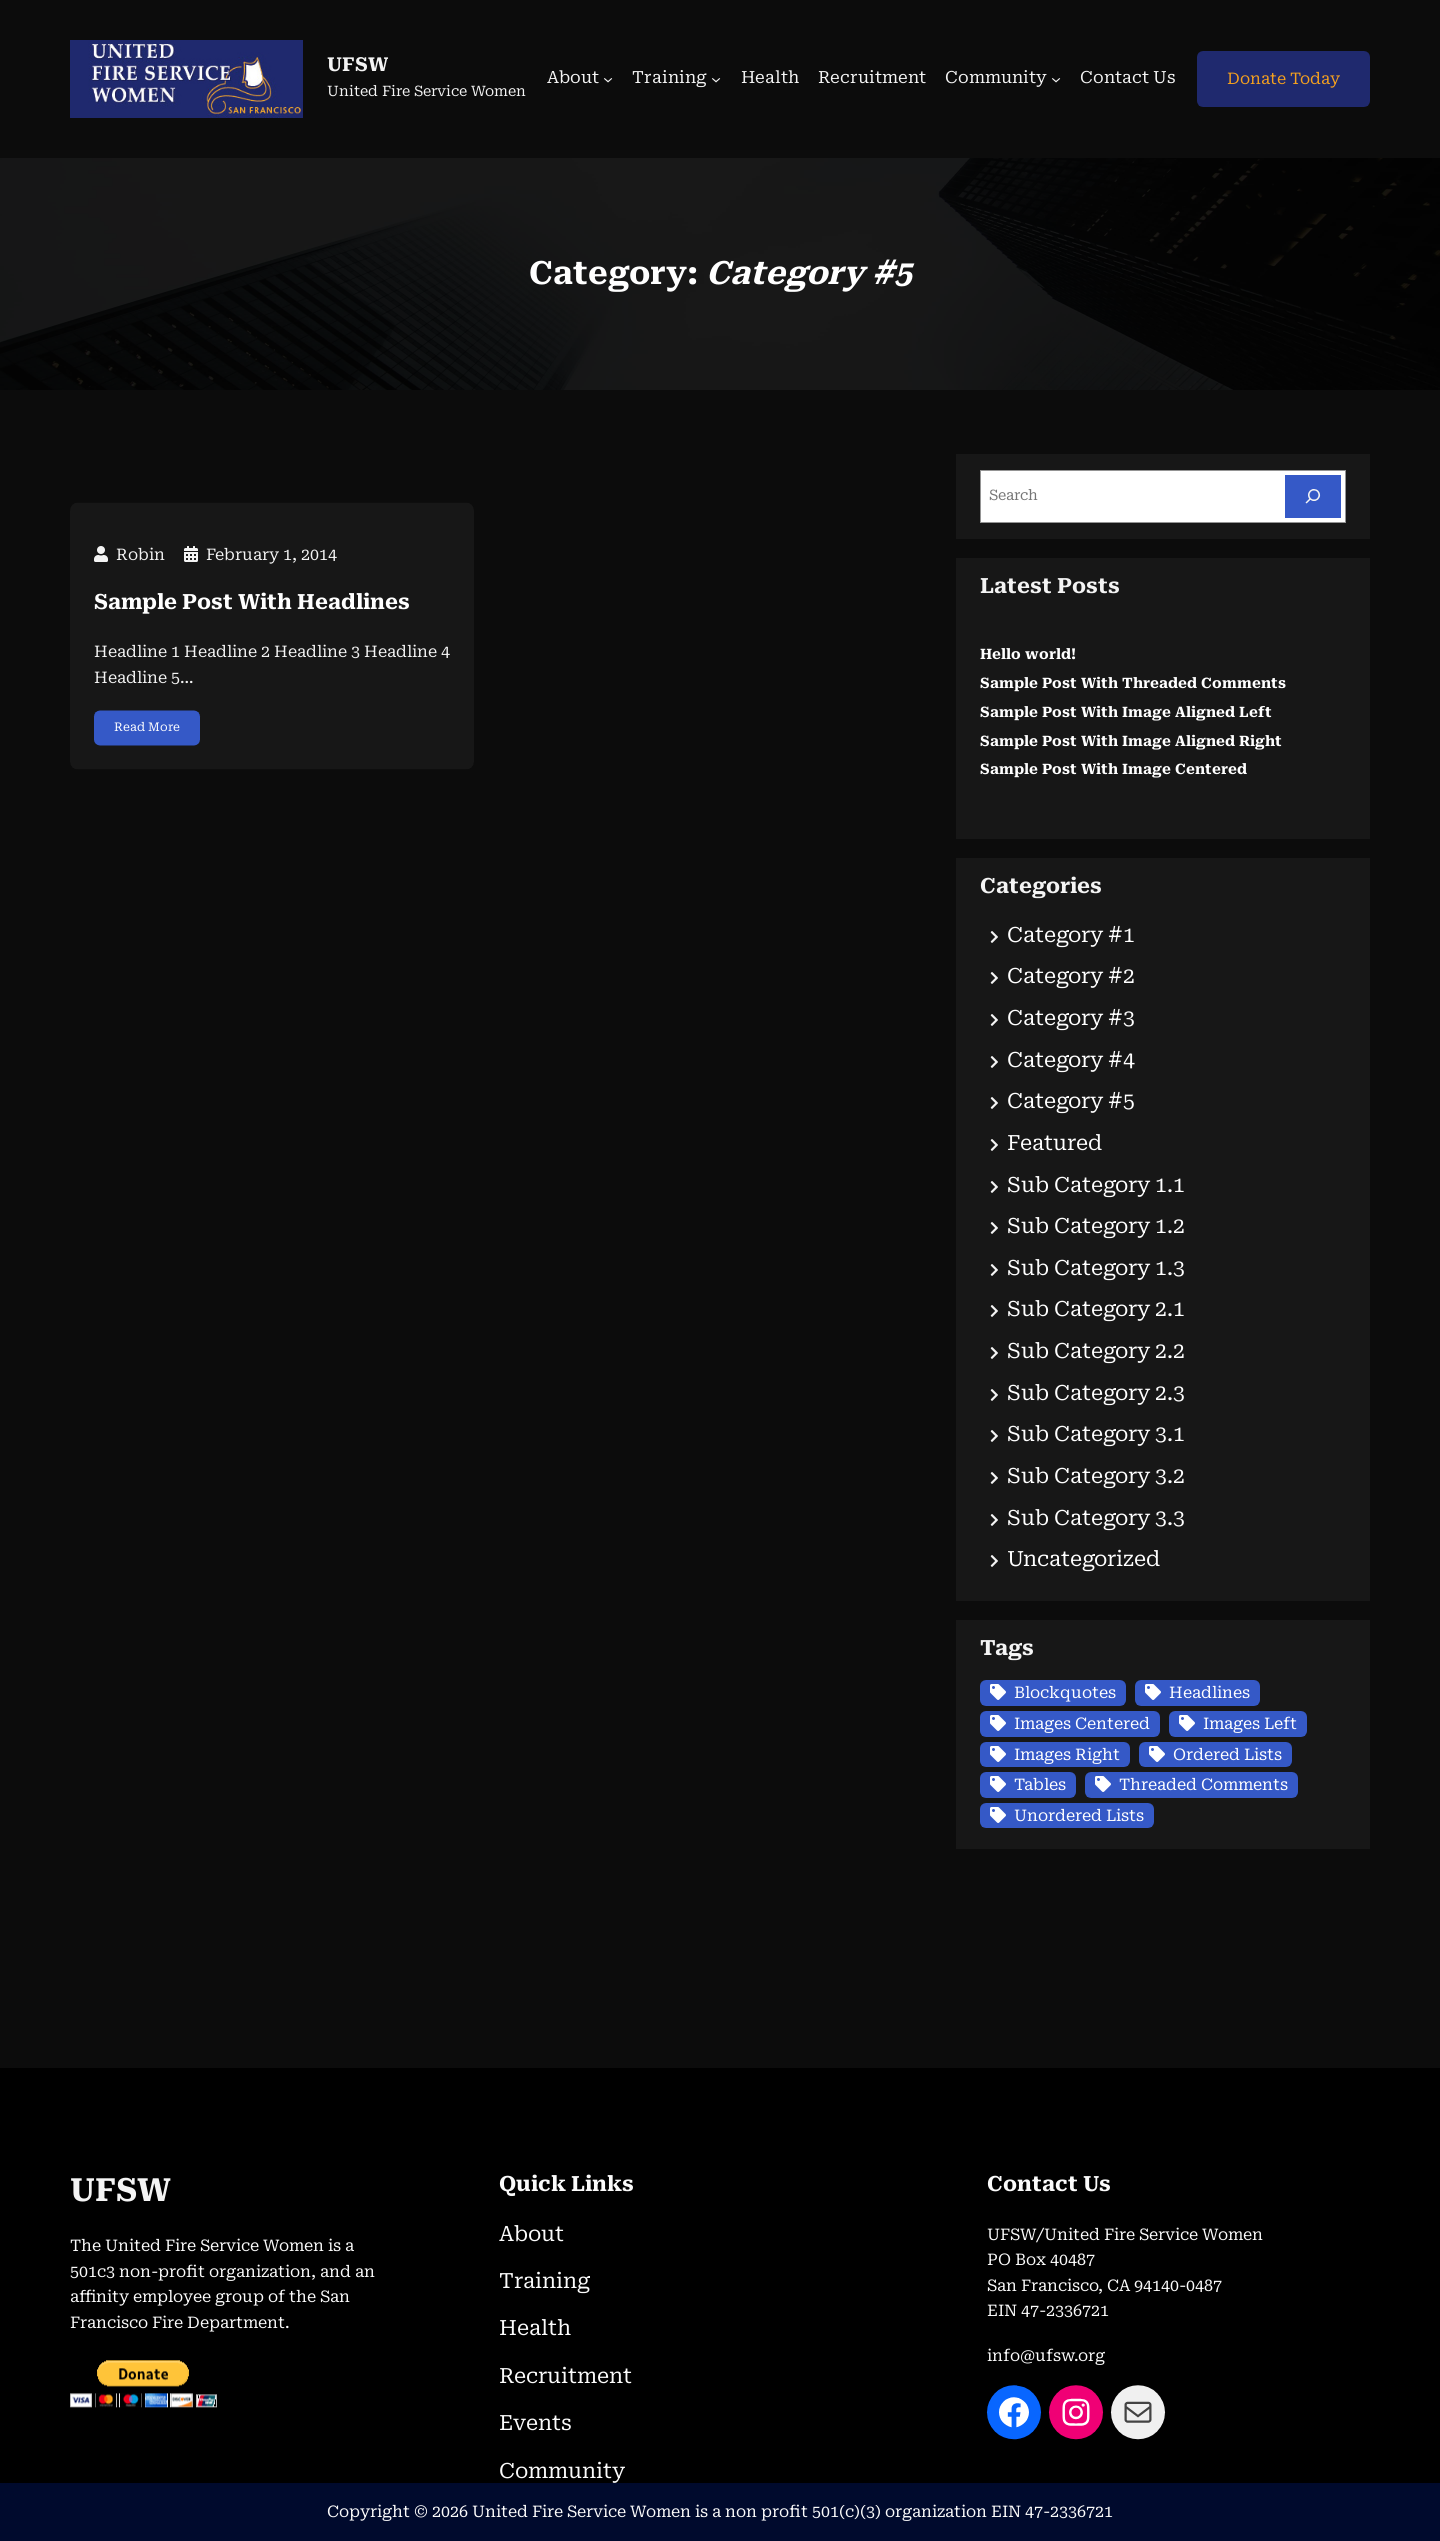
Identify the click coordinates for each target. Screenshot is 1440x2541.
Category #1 (1071, 935)
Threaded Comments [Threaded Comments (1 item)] (1203, 1784)
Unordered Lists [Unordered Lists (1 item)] (1079, 1815)
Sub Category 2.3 (1096, 1393)
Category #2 (1071, 976)
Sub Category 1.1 (1096, 1185)
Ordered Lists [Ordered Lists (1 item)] (1227, 1754)
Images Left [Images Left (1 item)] (1250, 1723)
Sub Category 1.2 (1096, 1226)
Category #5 (1071, 1101)
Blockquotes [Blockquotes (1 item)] (1065, 1692)
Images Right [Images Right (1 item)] (1067, 1754)
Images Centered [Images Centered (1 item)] (1082, 1723)
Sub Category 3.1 (1096, 1434)
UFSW (357, 64)
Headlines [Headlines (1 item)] (1209, 1692)
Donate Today (1283, 78)
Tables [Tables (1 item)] (1040, 1784)
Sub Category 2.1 (1096, 1309)
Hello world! (1028, 654)
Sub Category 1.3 (1096, 1268)
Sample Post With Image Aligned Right (1131, 741)
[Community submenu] (1056, 79)
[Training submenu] (716, 79)
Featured (1054, 1143)
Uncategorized (1083, 1559)
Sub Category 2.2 (1096, 1351)
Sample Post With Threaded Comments (1133, 683)
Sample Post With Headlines (252, 653)
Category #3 (1071, 1018)
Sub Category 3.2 (1096, 1476)
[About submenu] (608, 79)
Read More (147, 777)
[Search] (1313, 496)
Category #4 (1071, 1060)
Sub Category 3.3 (1096, 1518)
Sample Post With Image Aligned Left (1126, 712)
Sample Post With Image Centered (1113, 769)
